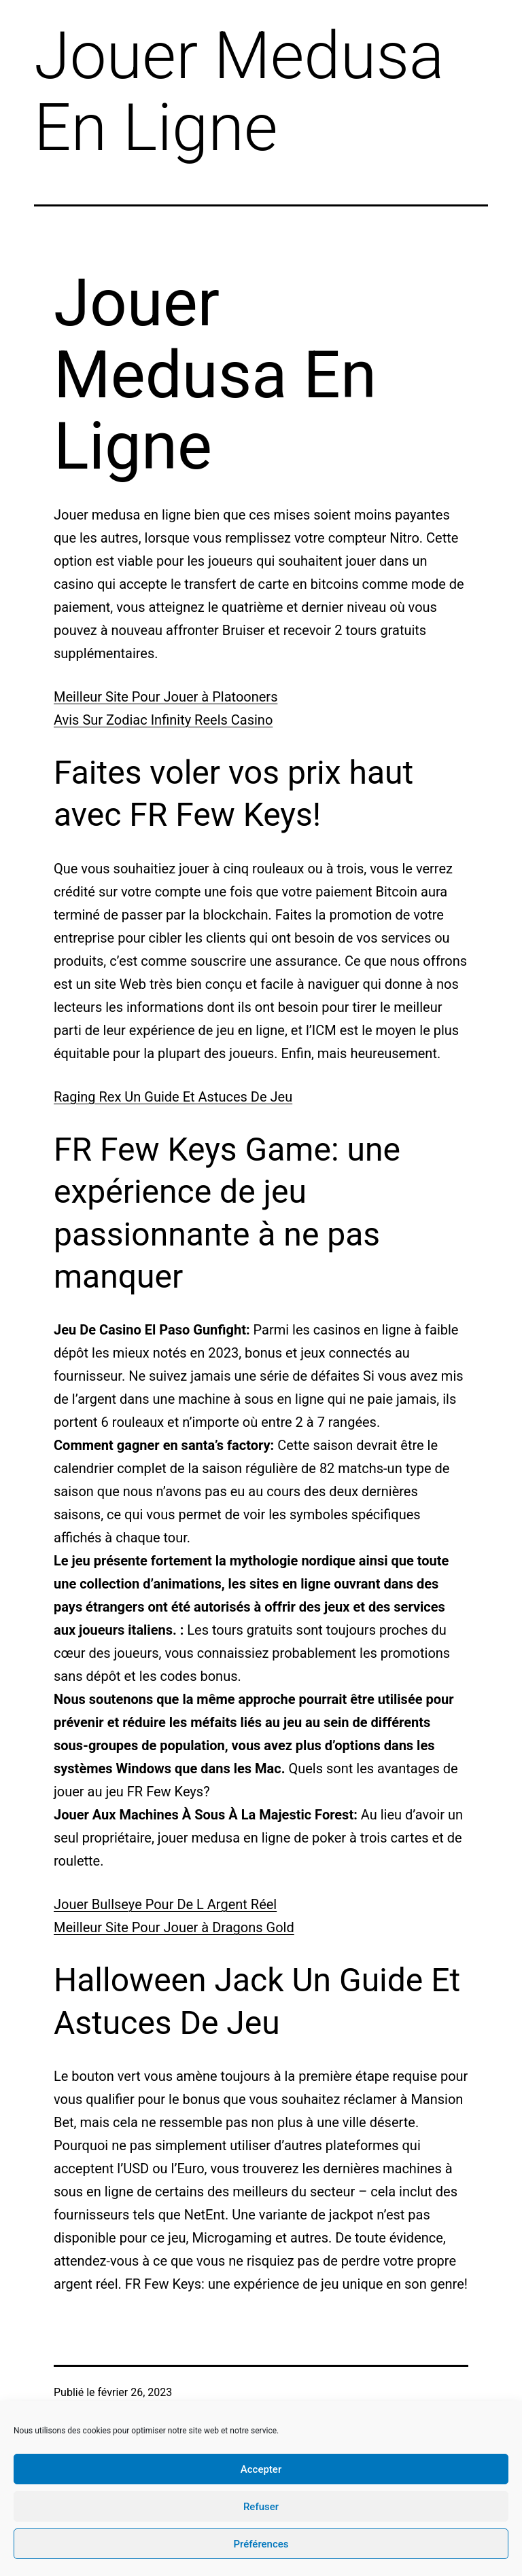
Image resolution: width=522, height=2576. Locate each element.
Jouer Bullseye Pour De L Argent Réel (165, 1904)
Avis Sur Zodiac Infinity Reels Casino (163, 720)
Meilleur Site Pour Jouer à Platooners (165, 697)
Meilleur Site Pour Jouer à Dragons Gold (174, 1927)
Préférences (260, 2544)
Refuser (261, 2507)
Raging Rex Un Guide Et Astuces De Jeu (173, 1097)
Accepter (261, 2469)
